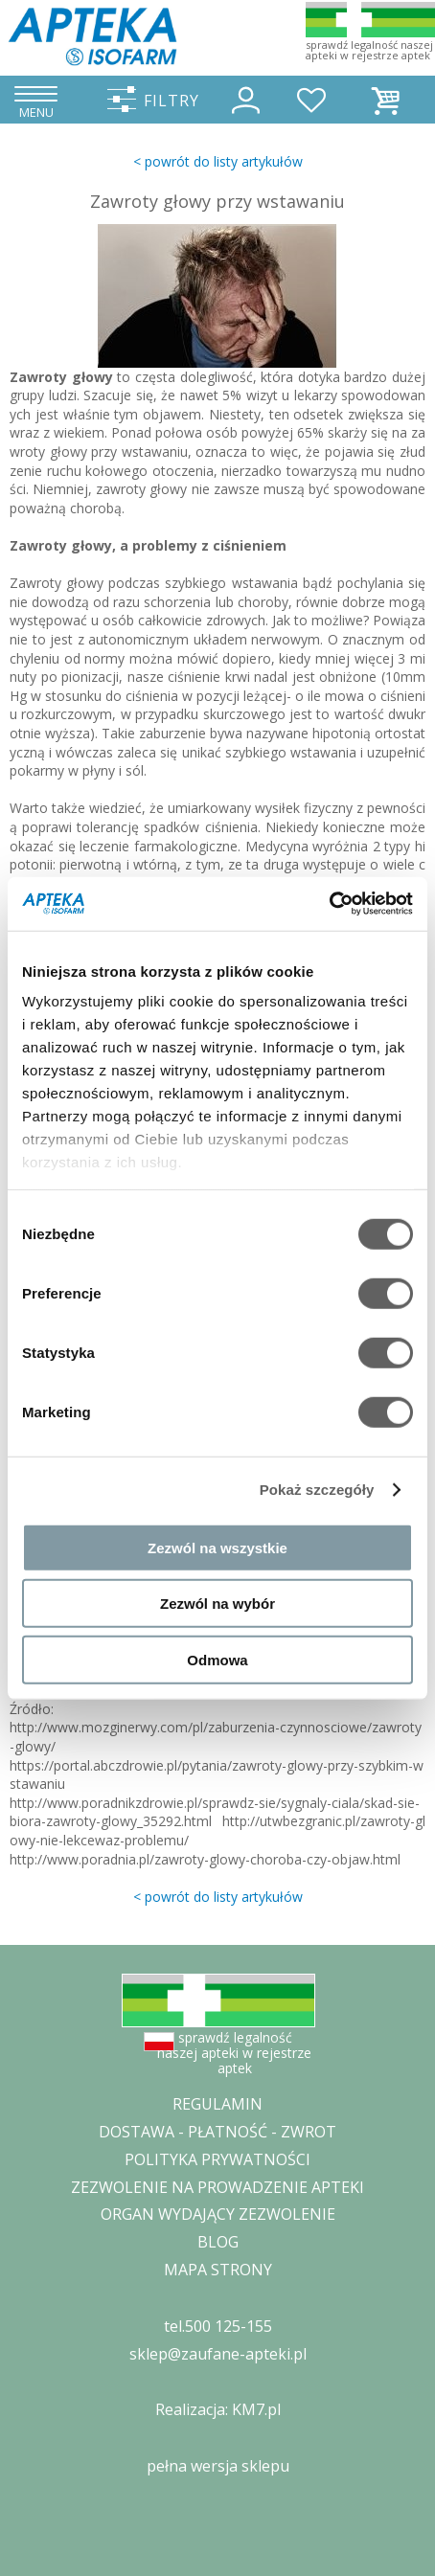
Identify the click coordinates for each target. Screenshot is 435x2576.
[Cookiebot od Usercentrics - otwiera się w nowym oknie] (329, 904)
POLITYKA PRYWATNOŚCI (217, 2159)
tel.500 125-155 (218, 2326)
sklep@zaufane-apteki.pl (218, 2353)
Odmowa (217, 1659)
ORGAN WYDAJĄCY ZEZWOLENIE (218, 2214)
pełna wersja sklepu (218, 2465)
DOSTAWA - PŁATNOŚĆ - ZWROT (217, 2131)
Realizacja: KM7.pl (218, 2409)
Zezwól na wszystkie (217, 1547)
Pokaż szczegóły (317, 1489)
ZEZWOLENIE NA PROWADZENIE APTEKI (217, 2187)
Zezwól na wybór (217, 1603)
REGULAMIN (217, 2103)
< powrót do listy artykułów (218, 161)
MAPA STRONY (218, 2269)
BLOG (218, 2241)
